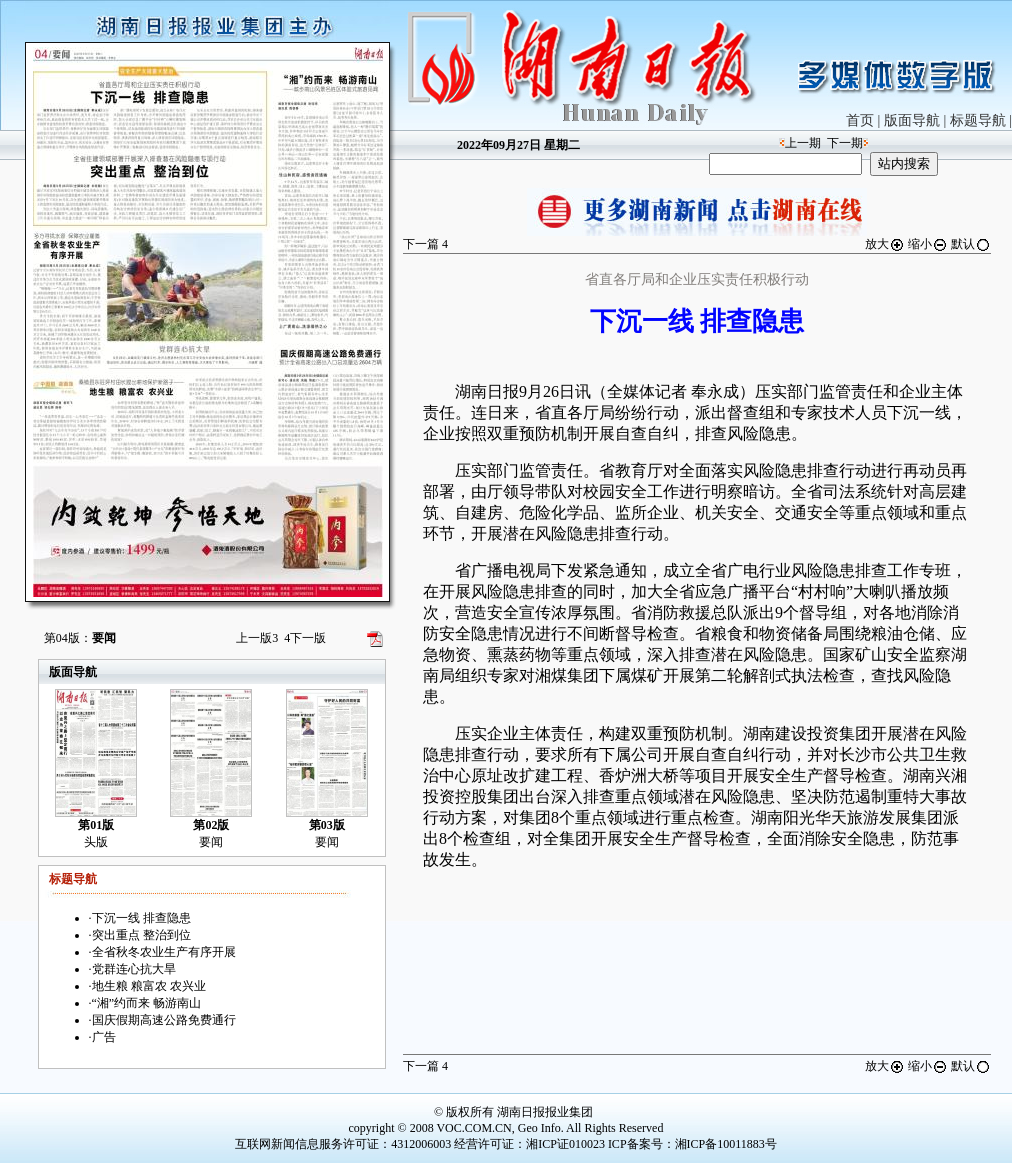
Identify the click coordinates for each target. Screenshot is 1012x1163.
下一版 (305, 638)
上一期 (803, 143)
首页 (860, 120)
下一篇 (425, 244)
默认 (971, 244)
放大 (885, 244)
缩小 (928, 244)
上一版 (257, 638)
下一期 (845, 143)
